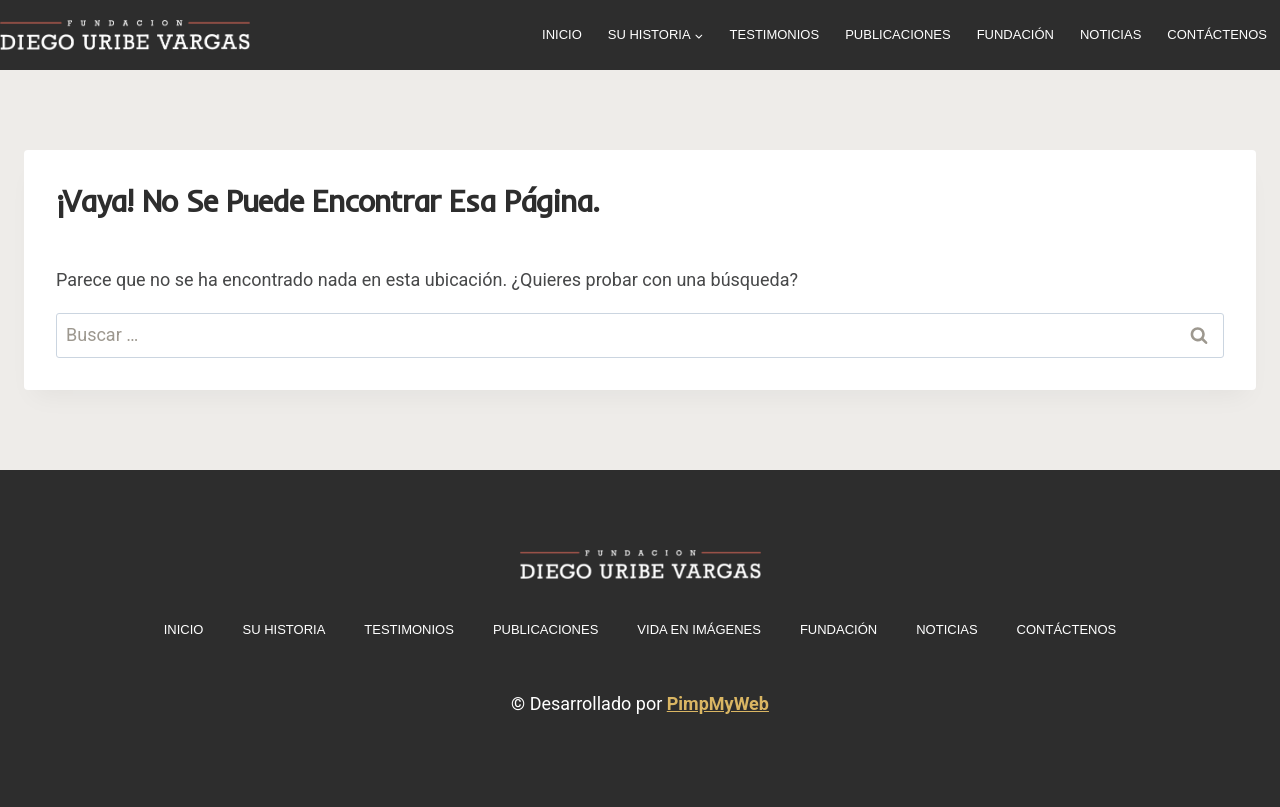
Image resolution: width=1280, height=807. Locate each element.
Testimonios (775, 34)
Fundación (1015, 34)
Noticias (1110, 34)
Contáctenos (1217, 34)
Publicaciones (897, 34)
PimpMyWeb (718, 703)
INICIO (562, 34)
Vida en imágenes (699, 629)
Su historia (283, 629)
